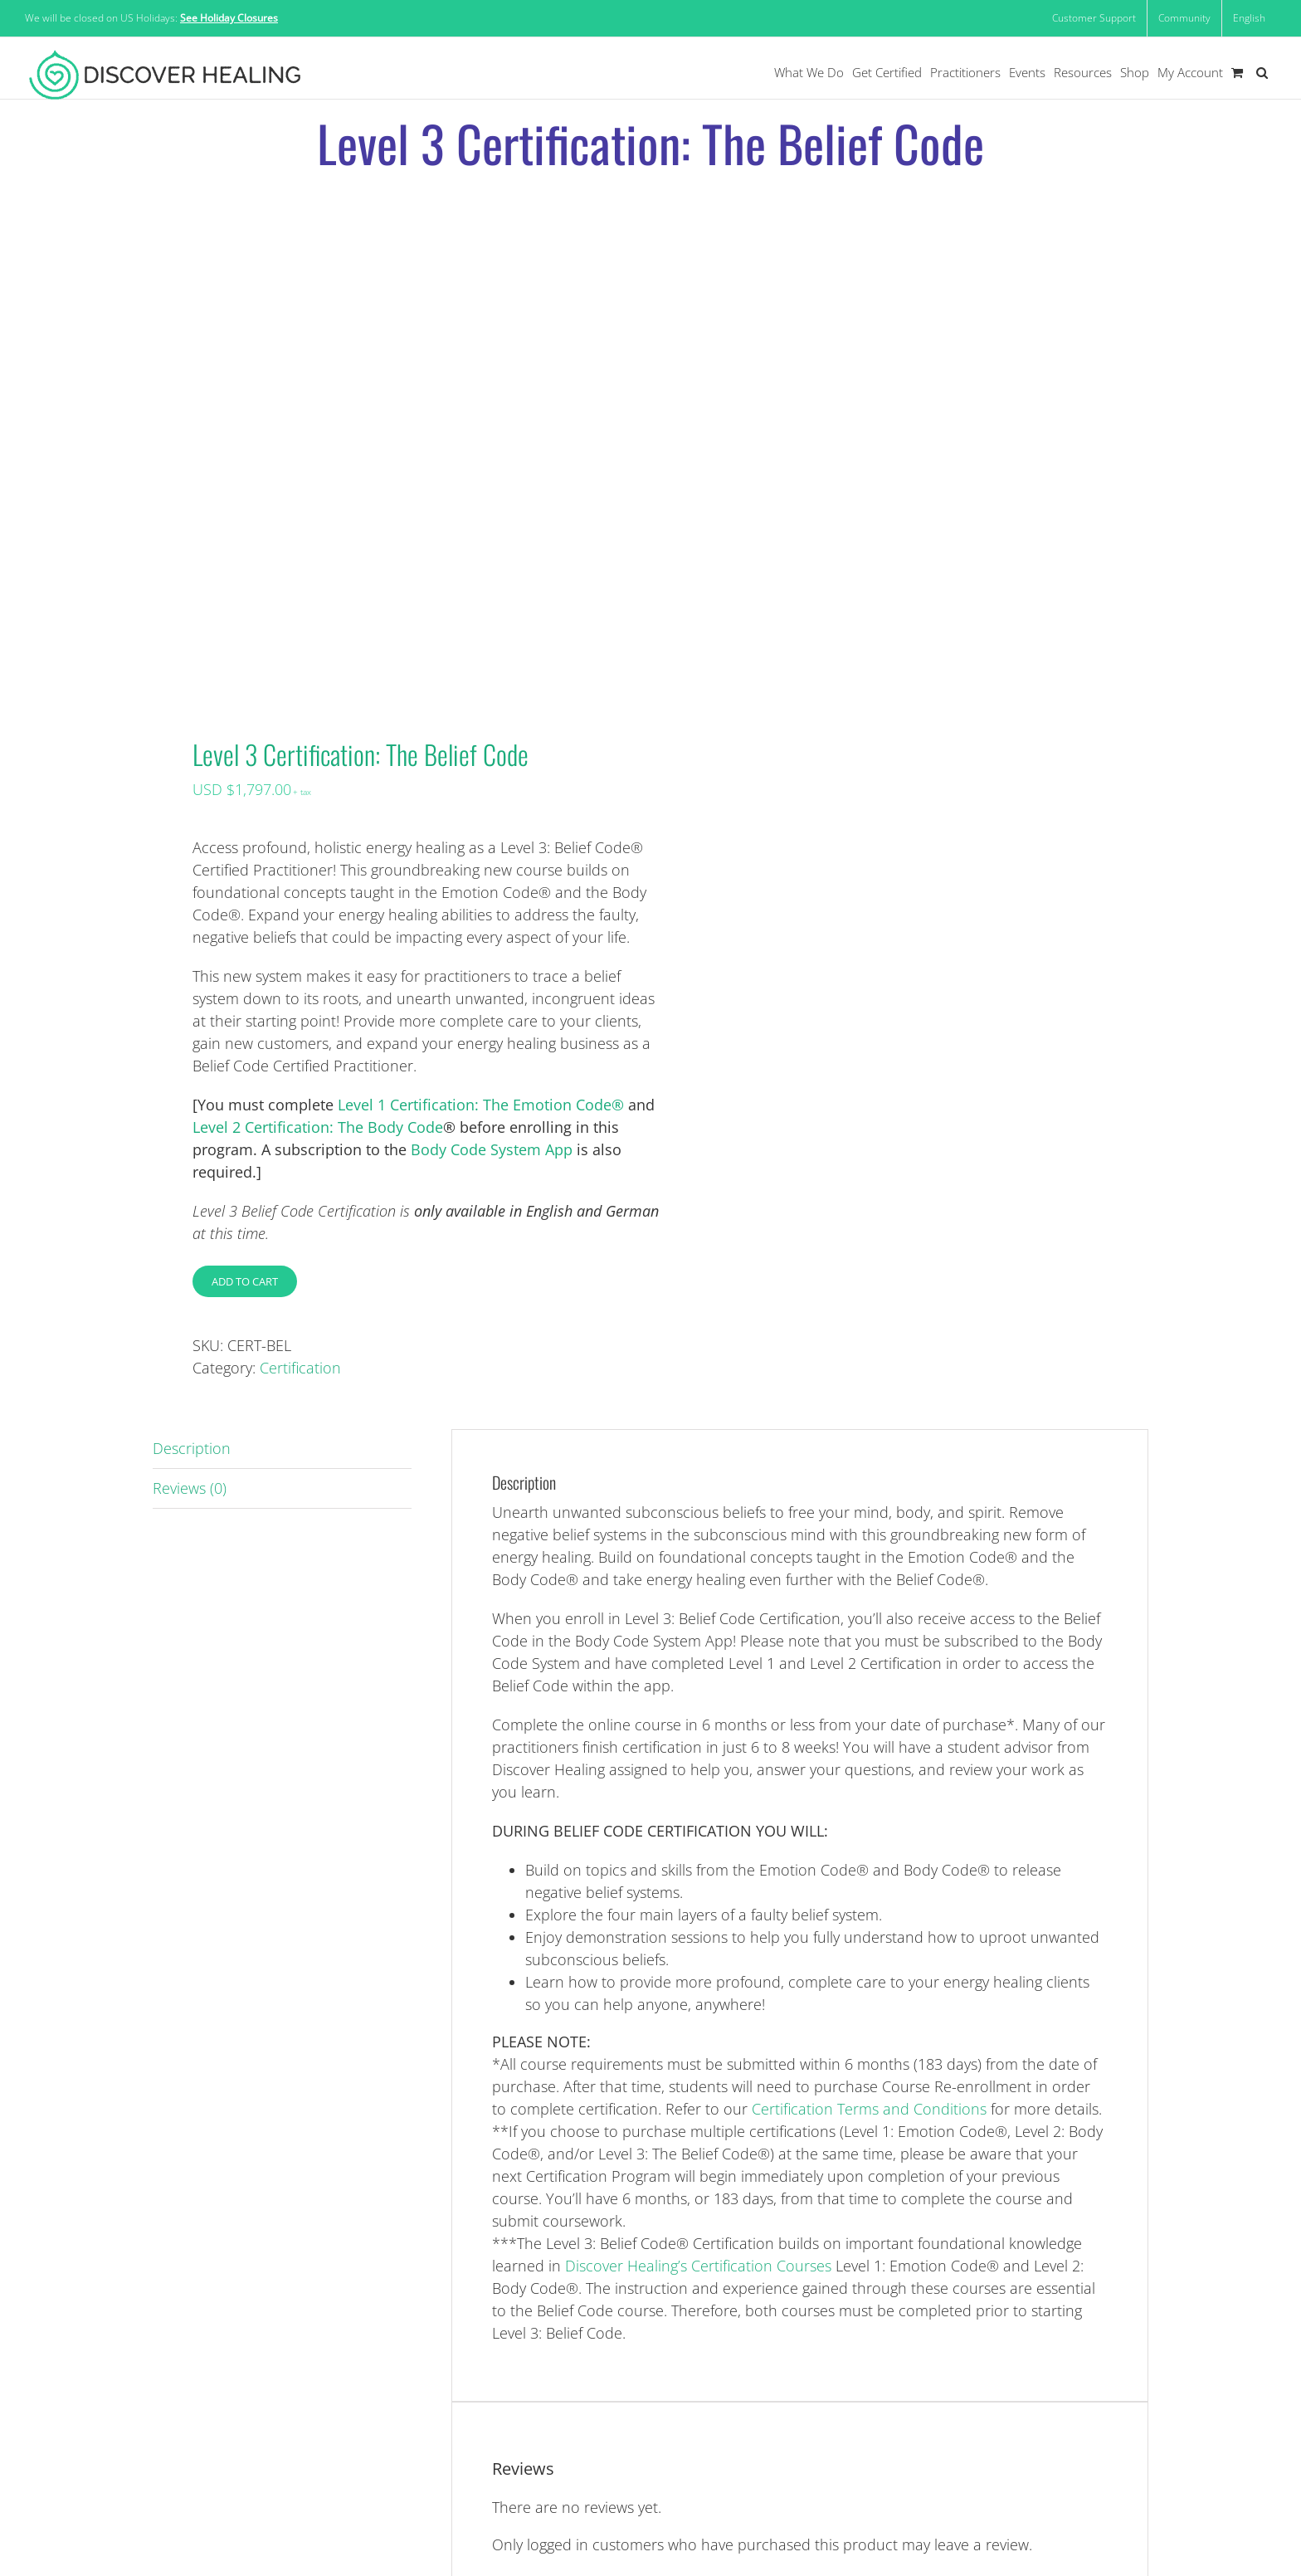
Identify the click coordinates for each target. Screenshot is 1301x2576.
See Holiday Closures (229, 18)
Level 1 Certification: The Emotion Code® (481, 1105)
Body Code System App (492, 1149)
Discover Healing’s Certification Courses (698, 2266)
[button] (1262, 73)
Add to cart (245, 1281)
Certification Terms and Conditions (869, 2109)
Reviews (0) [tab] (190, 1488)
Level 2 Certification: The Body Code (317, 1127)
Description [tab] (192, 1448)
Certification (300, 1368)
